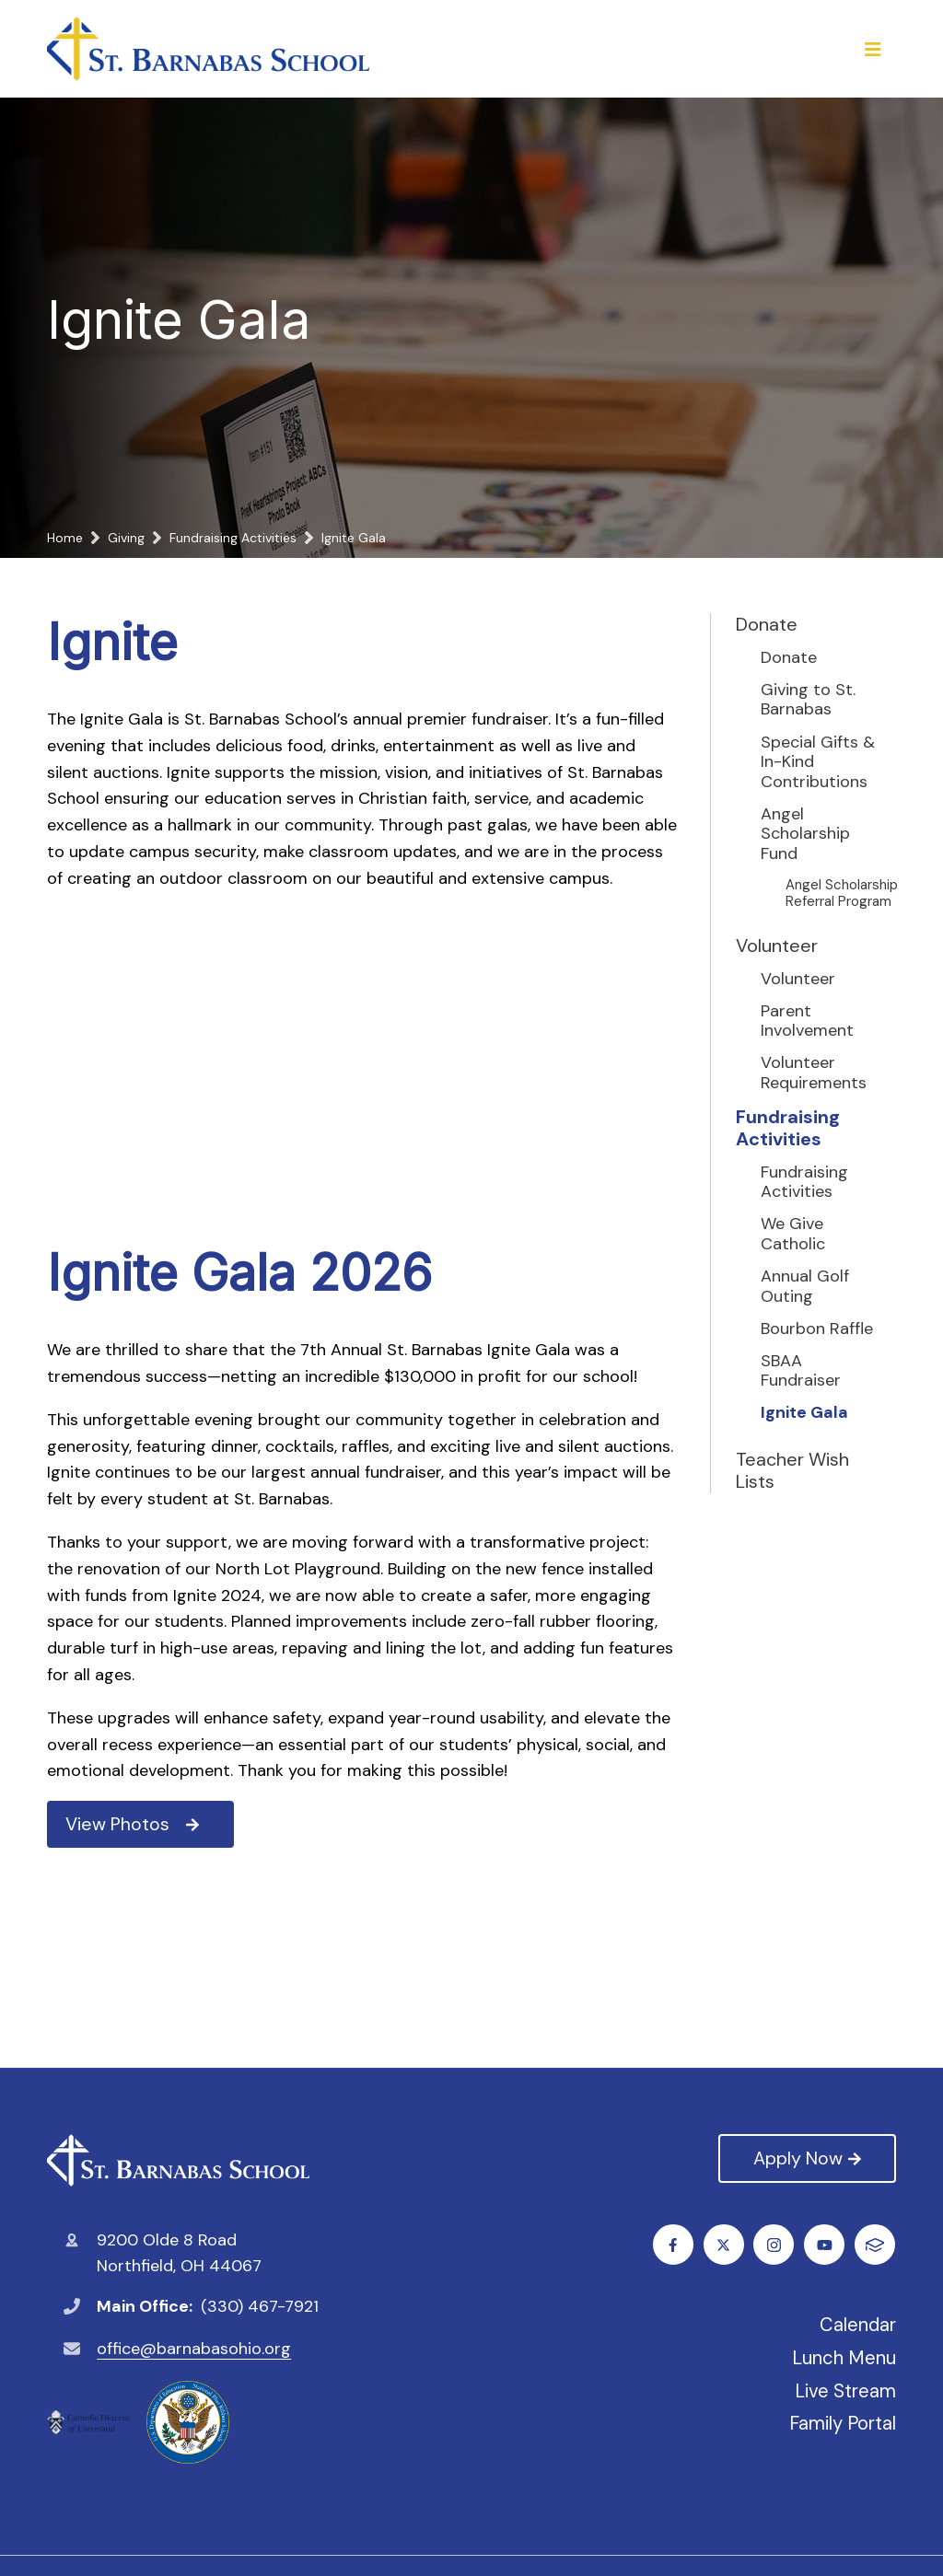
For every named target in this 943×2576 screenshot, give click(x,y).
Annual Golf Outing (805, 1286)
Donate (766, 624)
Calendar (858, 2325)
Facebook (673, 2245)
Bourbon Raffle (817, 1329)
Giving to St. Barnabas (808, 700)
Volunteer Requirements (814, 1073)
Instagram (775, 2245)
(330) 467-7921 (260, 2306)
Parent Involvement (807, 1021)
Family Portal (842, 2423)
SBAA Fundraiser (801, 1371)
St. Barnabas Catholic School (178, 2160)
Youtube (825, 2245)
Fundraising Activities (788, 1128)
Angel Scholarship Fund (805, 834)
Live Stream (845, 2391)
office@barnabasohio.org (194, 2349)
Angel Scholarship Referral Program (842, 893)
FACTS (875, 2245)
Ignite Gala (804, 1413)
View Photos (132, 1824)
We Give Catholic (793, 1234)
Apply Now (806, 2158)
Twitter (724, 2245)
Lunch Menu (844, 2358)
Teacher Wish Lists (792, 1470)
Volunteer (777, 945)
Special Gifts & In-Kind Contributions (818, 763)
